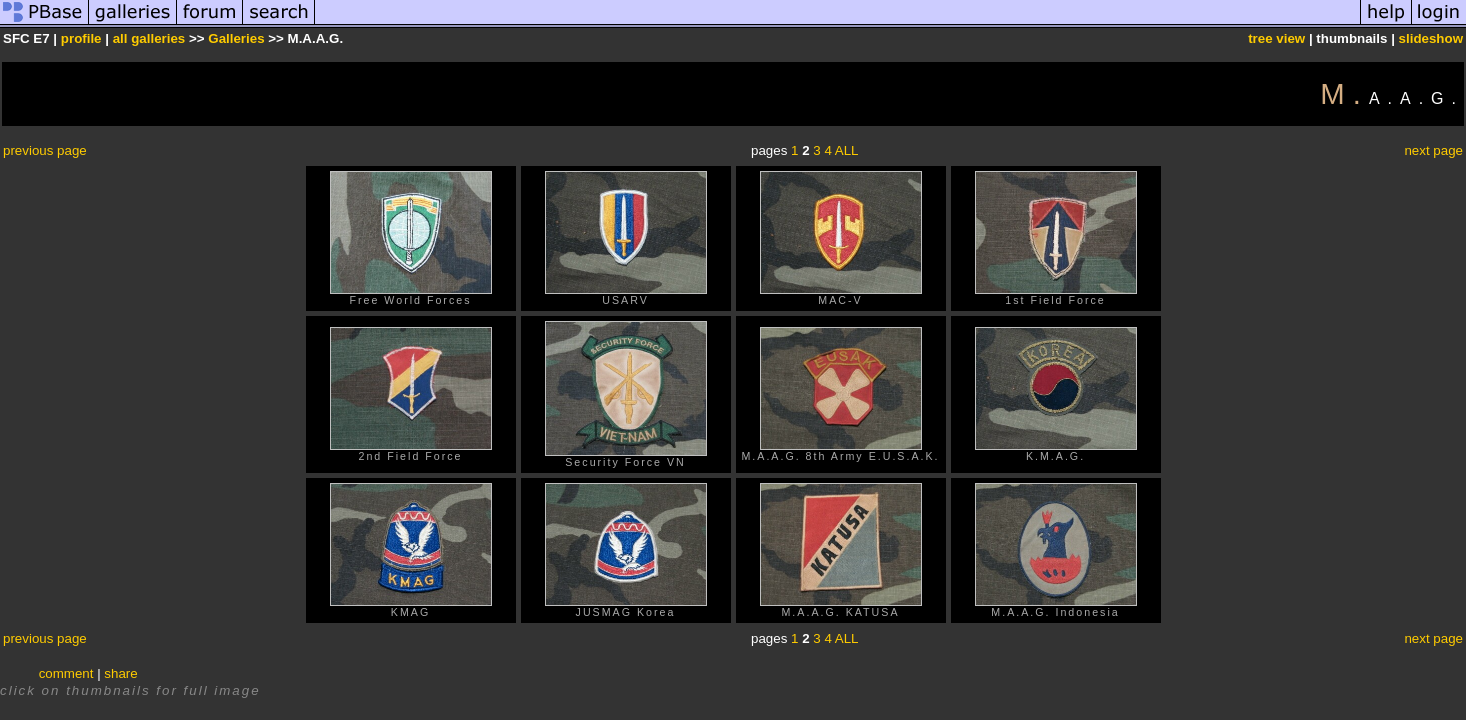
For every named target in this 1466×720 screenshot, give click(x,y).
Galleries (236, 38)
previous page (45, 150)
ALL (847, 150)
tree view (1276, 38)
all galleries (149, 38)
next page (1433, 150)
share (120, 673)
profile (81, 38)
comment (66, 673)
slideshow (1431, 38)
